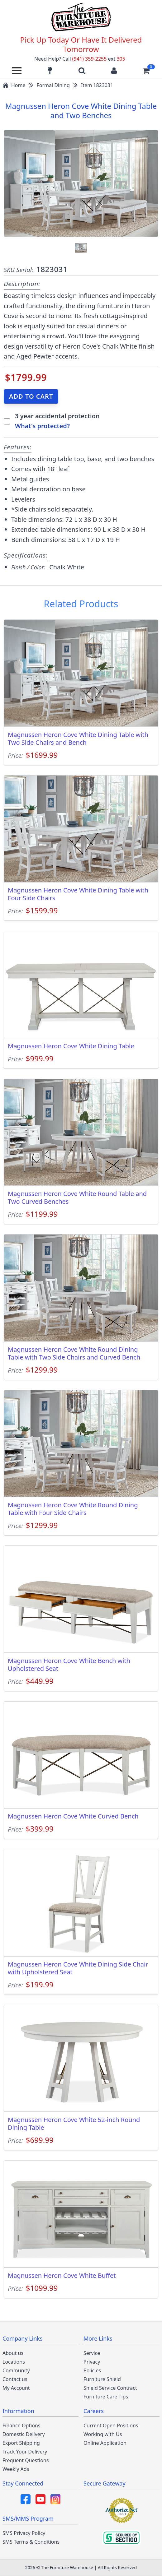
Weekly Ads (15, 2469)
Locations (13, 2361)
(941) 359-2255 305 (98, 58)
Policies (92, 2370)
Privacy (91, 2361)
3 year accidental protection (57, 416)
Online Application (104, 2442)
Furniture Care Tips (105, 2396)
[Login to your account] (114, 71)
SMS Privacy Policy (23, 2533)
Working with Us (102, 2434)
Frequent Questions (25, 2460)
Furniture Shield (102, 2379)
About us (12, 2353)
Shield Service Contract (110, 2387)
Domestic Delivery (23, 2434)
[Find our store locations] (50, 71)
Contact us (14, 2379)
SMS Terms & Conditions (31, 2541)
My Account (16, 2387)
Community (16, 2370)
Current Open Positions (110, 2425)
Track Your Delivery (24, 2451)
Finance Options (21, 2425)
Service (91, 2353)
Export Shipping (21, 2442)
